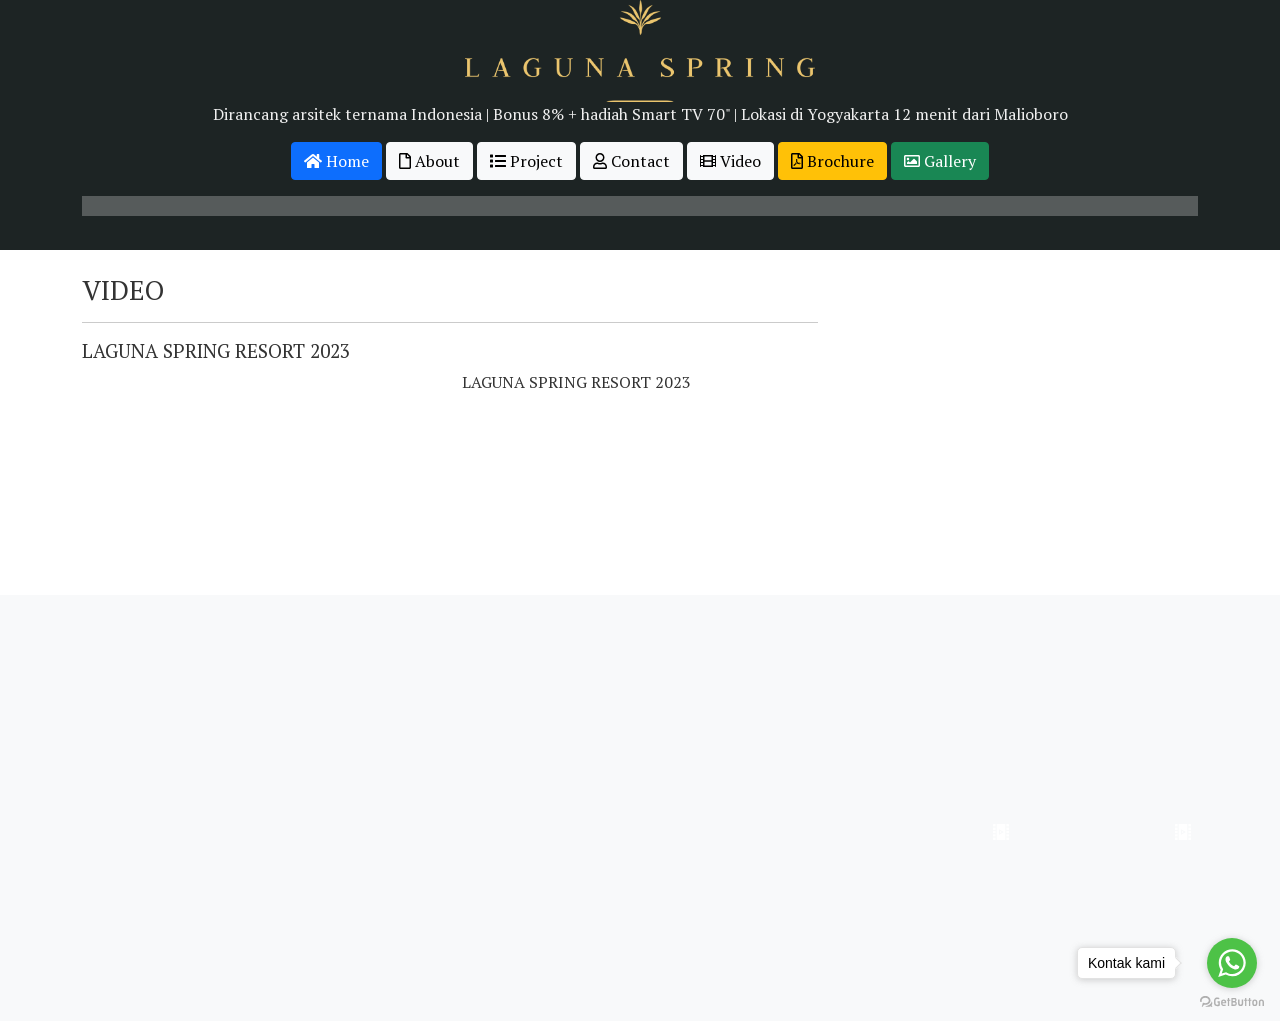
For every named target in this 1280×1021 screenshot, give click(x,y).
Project (526, 161)
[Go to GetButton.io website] (1232, 1001)
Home (336, 161)
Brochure (832, 161)
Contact (631, 161)
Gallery (940, 161)
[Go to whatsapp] (1232, 963)
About (429, 161)
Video (730, 161)
